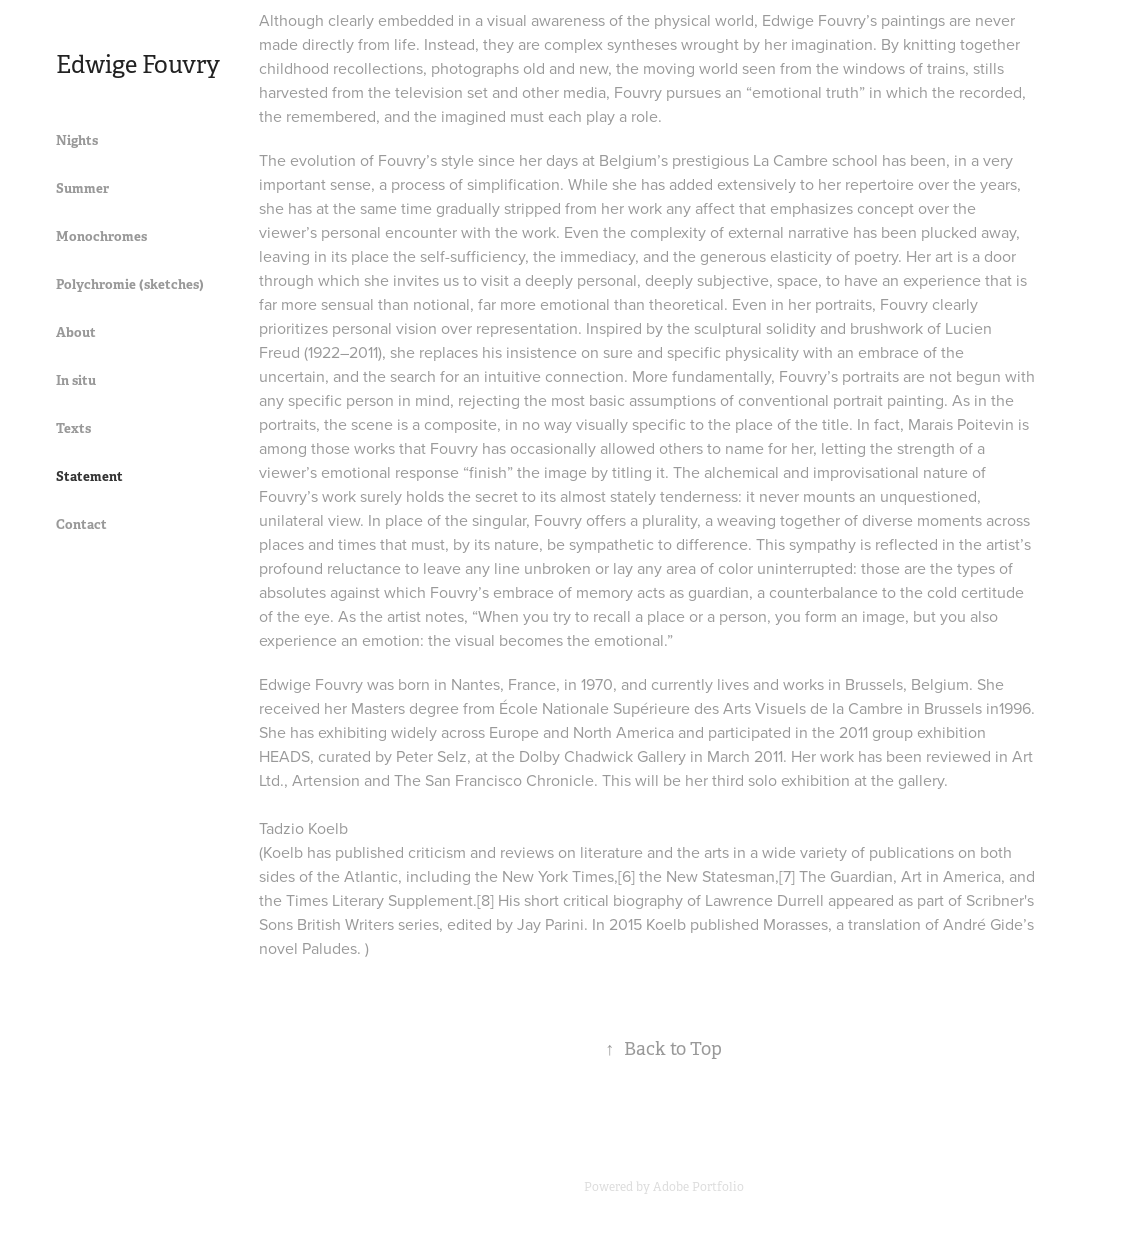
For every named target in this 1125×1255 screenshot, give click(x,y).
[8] (485, 900)
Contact (81, 524)
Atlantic (371, 876)
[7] (787, 876)
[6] (626, 876)
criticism (437, 852)
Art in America (951, 876)
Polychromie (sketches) (130, 284)
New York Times (558, 876)
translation (884, 924)
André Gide (983, 924)
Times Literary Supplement (379, 900)
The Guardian (846, 876)
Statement (89, 476)
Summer (82, 188)
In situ (76, 380)
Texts (73, 428)
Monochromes (101, 236)
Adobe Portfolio (698, 1187)
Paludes (329, 948)
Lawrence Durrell (764, 900)
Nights (77, 140)
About (76, 332)
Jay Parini (550, 924)
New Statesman (720, 876)
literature (611, 852)
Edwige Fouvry (138, 65)
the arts (703, 852)
